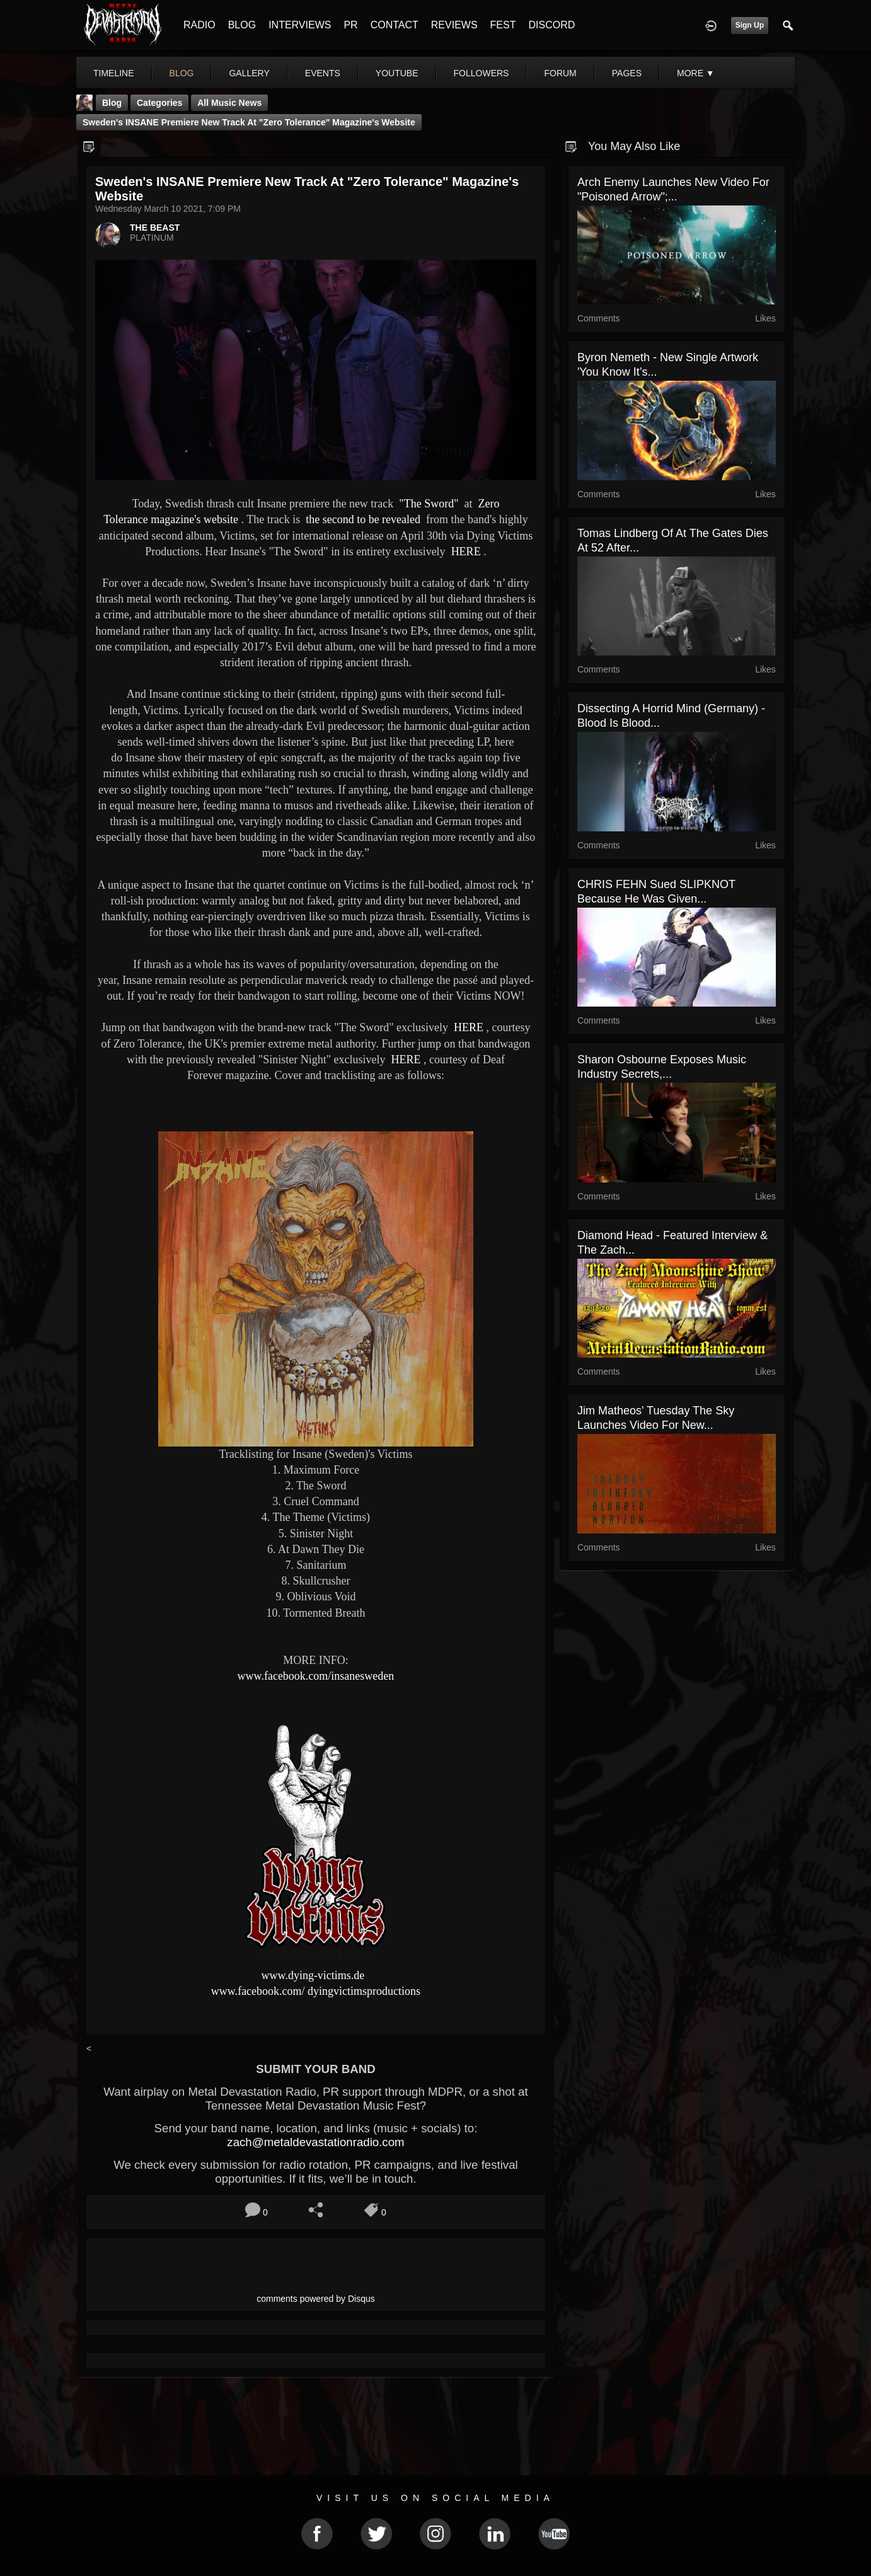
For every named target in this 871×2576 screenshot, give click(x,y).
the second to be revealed (361, 519)
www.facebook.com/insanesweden (316, 1676)
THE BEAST (155, 227)
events (322, 73)
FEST (503, 25)
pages (627, 73)
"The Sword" (427, 503)
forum (560, 73)
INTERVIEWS (299, 25)
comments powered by (316, 2299)
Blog (112, 103)
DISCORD (551, 25)
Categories (159, 103)
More (696, 73)
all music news (229, 103)
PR (350, 25)
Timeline (113, 73)
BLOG (242, 25)
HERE (464, 551)
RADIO (199, 25)
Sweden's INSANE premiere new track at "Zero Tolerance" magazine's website (249, 122)
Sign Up (749, 25)
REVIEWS (454, 25)
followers (481, 73)
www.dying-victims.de (313, 1975)
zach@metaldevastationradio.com (315, 2142)
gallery (249, 73)
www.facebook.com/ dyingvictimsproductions (315, 1991)
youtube (397, 73)
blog (182, 73)
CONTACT (394, 25)
